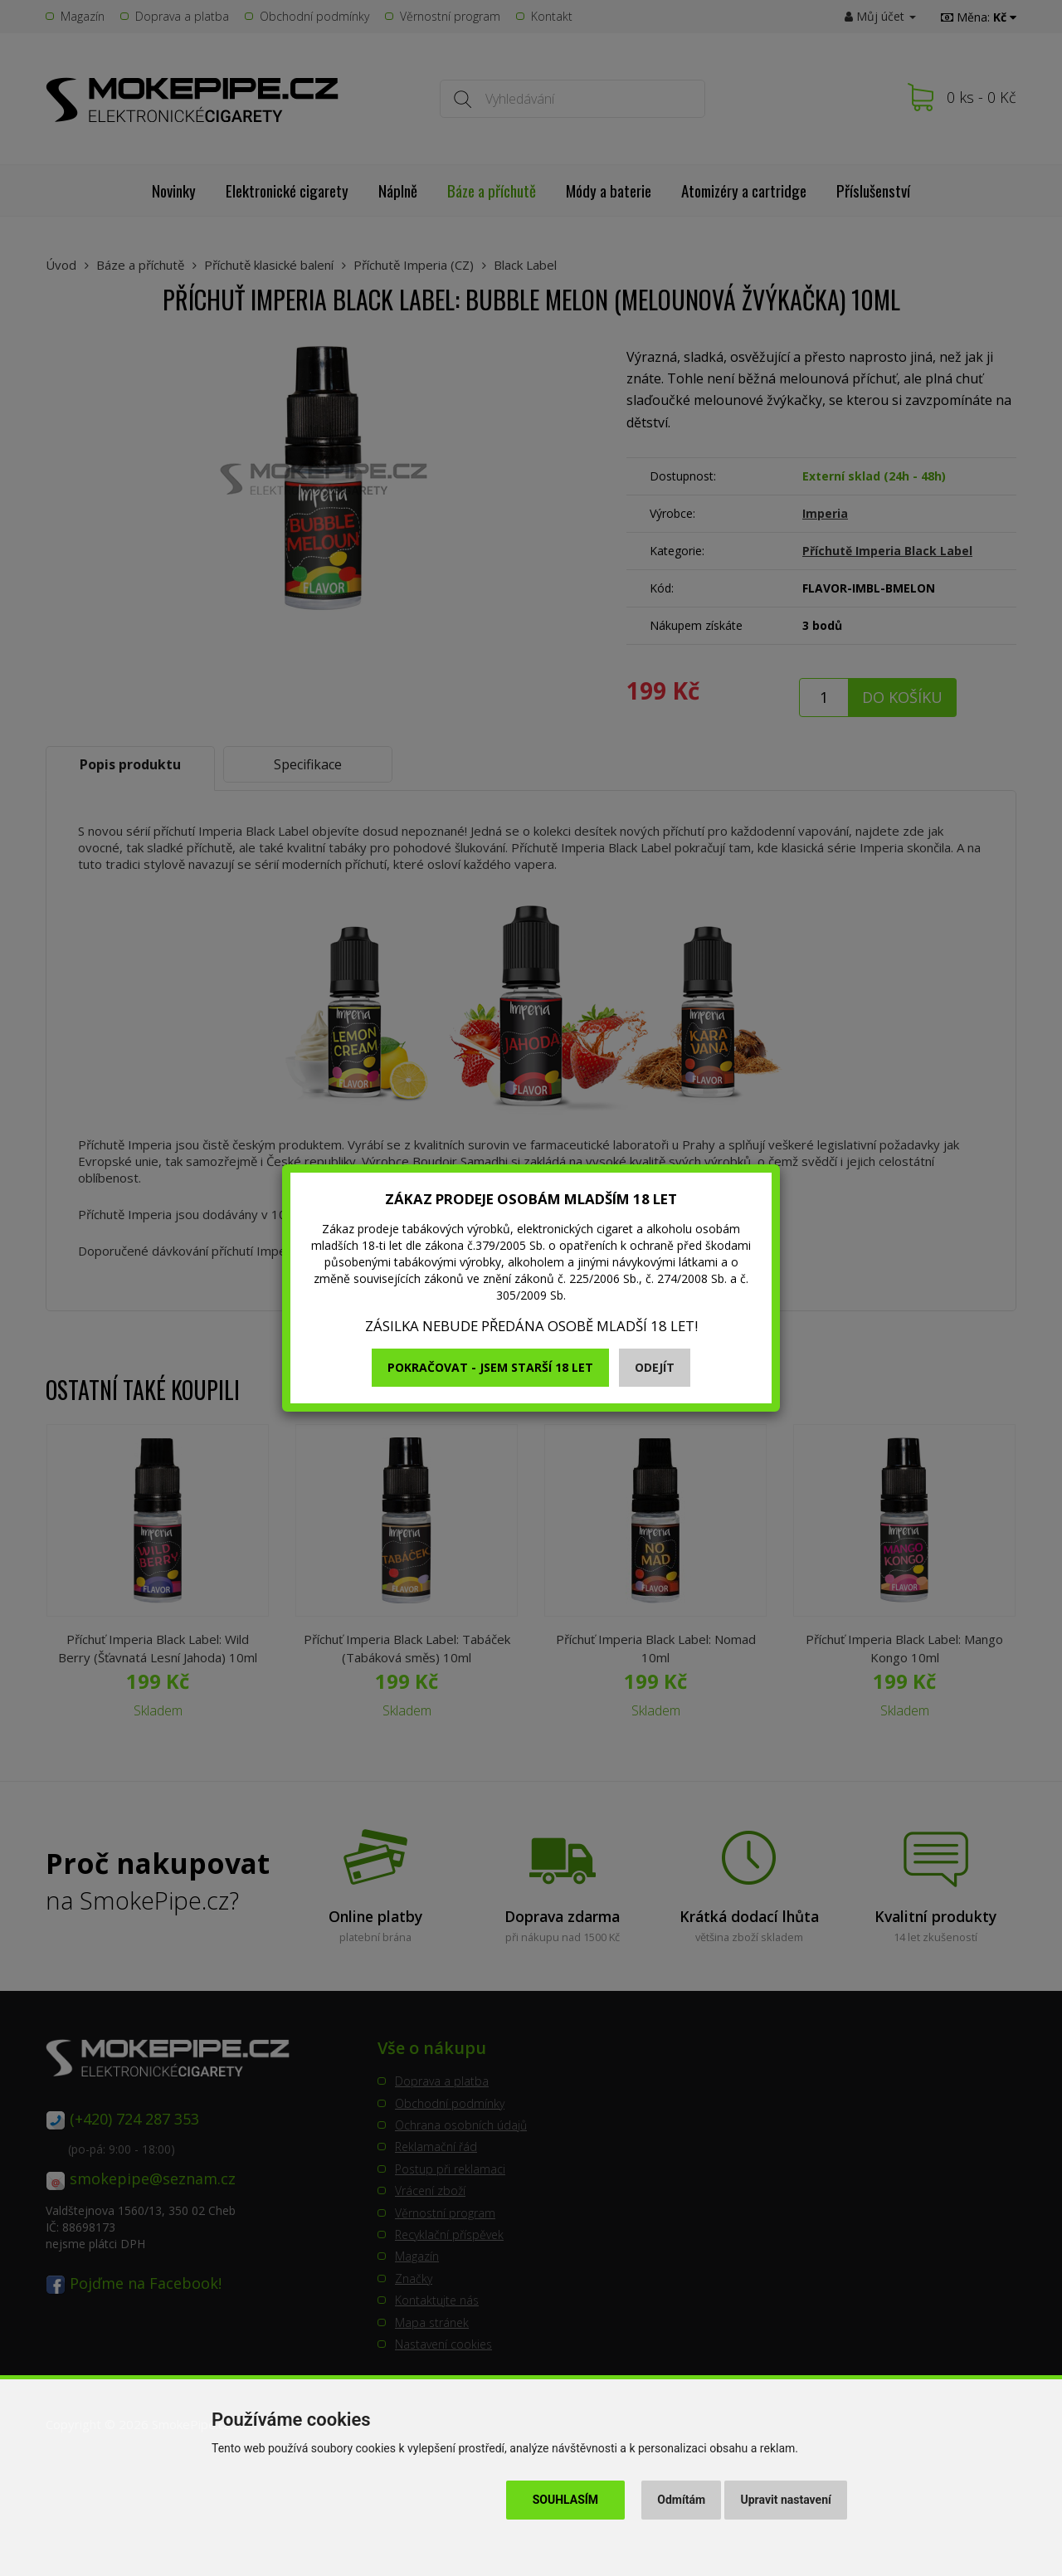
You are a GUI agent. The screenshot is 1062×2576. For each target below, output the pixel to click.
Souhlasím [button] (565, 2499)
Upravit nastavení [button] (786, 2499)
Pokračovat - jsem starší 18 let (490, 1367)
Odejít (655, 1367)
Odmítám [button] (681, 2499)
